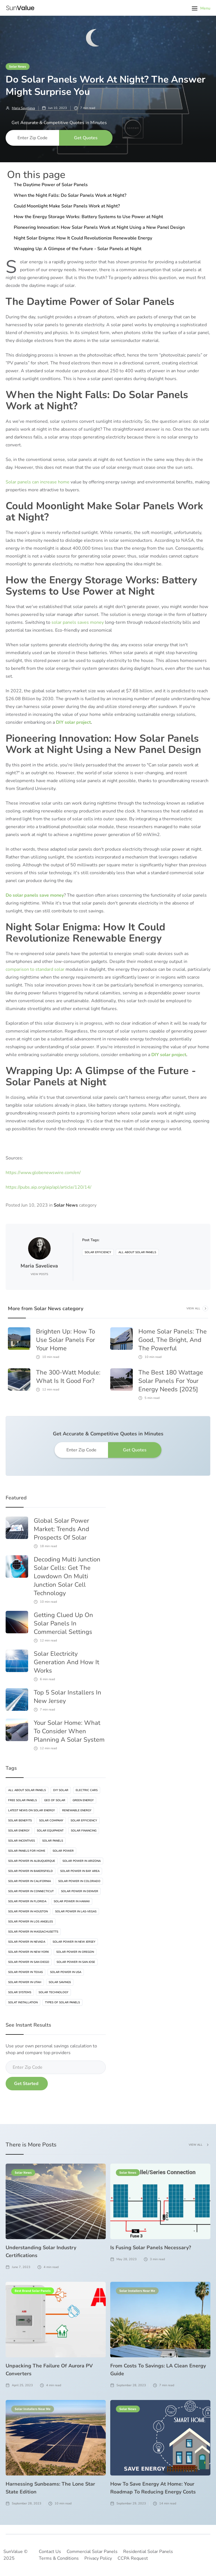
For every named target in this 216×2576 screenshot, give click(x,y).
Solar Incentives (21, 1841)
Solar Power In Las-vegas (75, 1911)
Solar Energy (19, 1831)
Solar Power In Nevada (26, 1942)
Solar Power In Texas (25, 1972)
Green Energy (83, 1800)
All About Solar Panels (137, 1252)
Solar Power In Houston (28, 1911)
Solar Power (63, 1851)
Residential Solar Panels (148, 2551)
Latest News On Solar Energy (31, 1810)
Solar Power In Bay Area (80, 1871)
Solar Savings (60, 1982)
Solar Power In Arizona (81, 1861)
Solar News (17, 66)
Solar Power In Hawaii (72, 1901)
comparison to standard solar (35, 969)
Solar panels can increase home (37, 482)
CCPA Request (133, 2558)
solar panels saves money (77, 622)
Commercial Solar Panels (92, 2551)
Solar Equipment (50, 1831)
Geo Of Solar (54, 1800)
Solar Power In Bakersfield (30, 1871)
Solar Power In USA (65, 1972)
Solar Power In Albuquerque (31, 1861)
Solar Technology (53, 1992)
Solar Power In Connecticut (31, 1891)
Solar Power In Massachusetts (33, 1932)
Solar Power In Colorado (79, 1881)
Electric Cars (87, 1790)
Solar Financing (83, 1831)
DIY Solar (60, 1790)
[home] (19, 8)
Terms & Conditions (59, 2558)
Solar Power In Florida (27, 1901)
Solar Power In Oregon (75, 1952)
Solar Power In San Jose (76, 1962)
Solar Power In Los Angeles (30, 1922)
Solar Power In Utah (24, 1982)
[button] (201, 8)
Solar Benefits (20, 1821)
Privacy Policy (98, 2558)
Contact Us (50, 2551)
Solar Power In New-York (28, 1952)
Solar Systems (19, 1992)
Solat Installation (23, 2002)
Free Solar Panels (22, 1800)
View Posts (39, 1274)
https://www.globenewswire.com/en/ (43, 1173)
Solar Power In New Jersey (74, 1942)
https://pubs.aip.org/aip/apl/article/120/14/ (48, 1187)
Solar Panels (52, 1841)
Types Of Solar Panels (62, 2002)
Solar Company (51, 1821)
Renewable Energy (76, 1810)
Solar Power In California (29, 1881)
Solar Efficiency (98, 1252)
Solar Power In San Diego (28, 1962)
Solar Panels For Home (26, 1851)
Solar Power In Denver (79, 1891)
